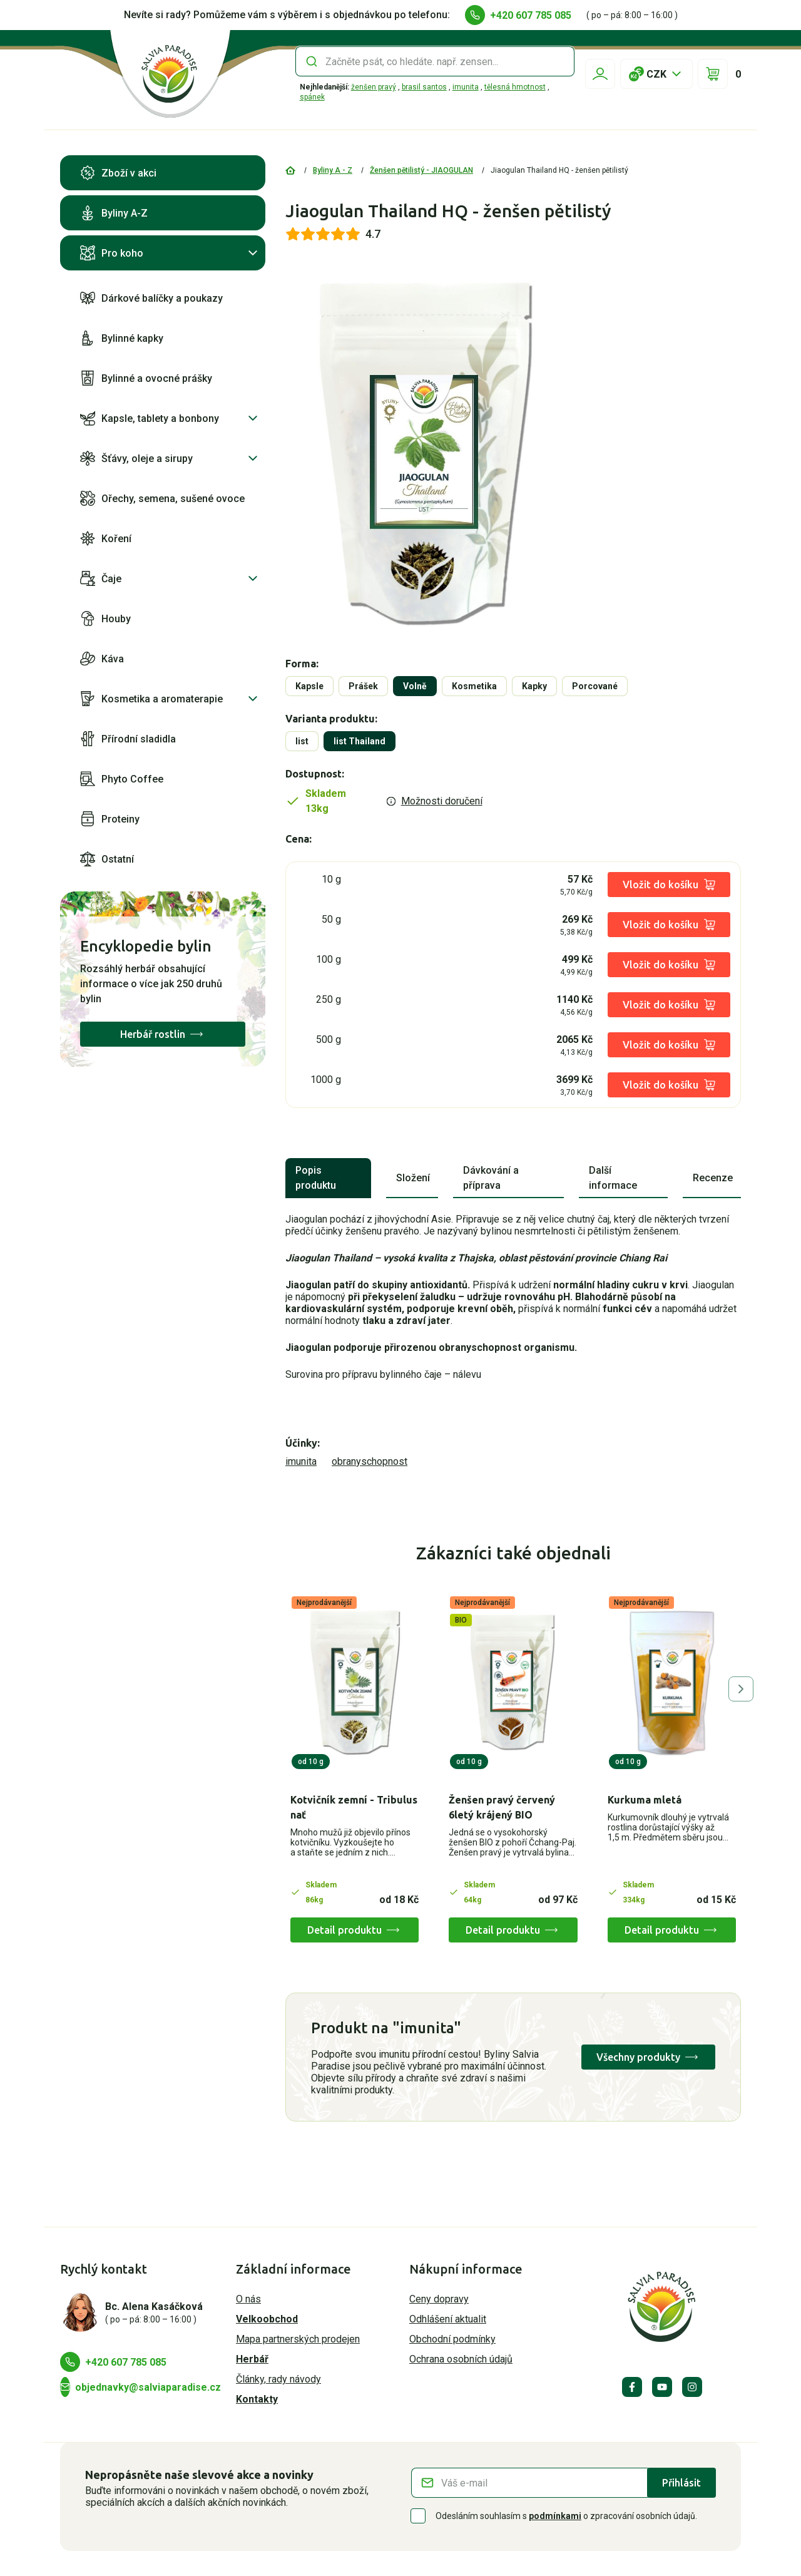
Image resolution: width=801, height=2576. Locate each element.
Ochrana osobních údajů (461, 2359)
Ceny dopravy (439, 2299)
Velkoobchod (267, 2319)
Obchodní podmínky (452, 2339)
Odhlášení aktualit (447, 2319)
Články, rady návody (278, 2379)
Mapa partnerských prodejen (298, 2339)
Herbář (252, 2359)
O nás (248, 2299)
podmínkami (555, 2516)
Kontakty (257, 2399)
